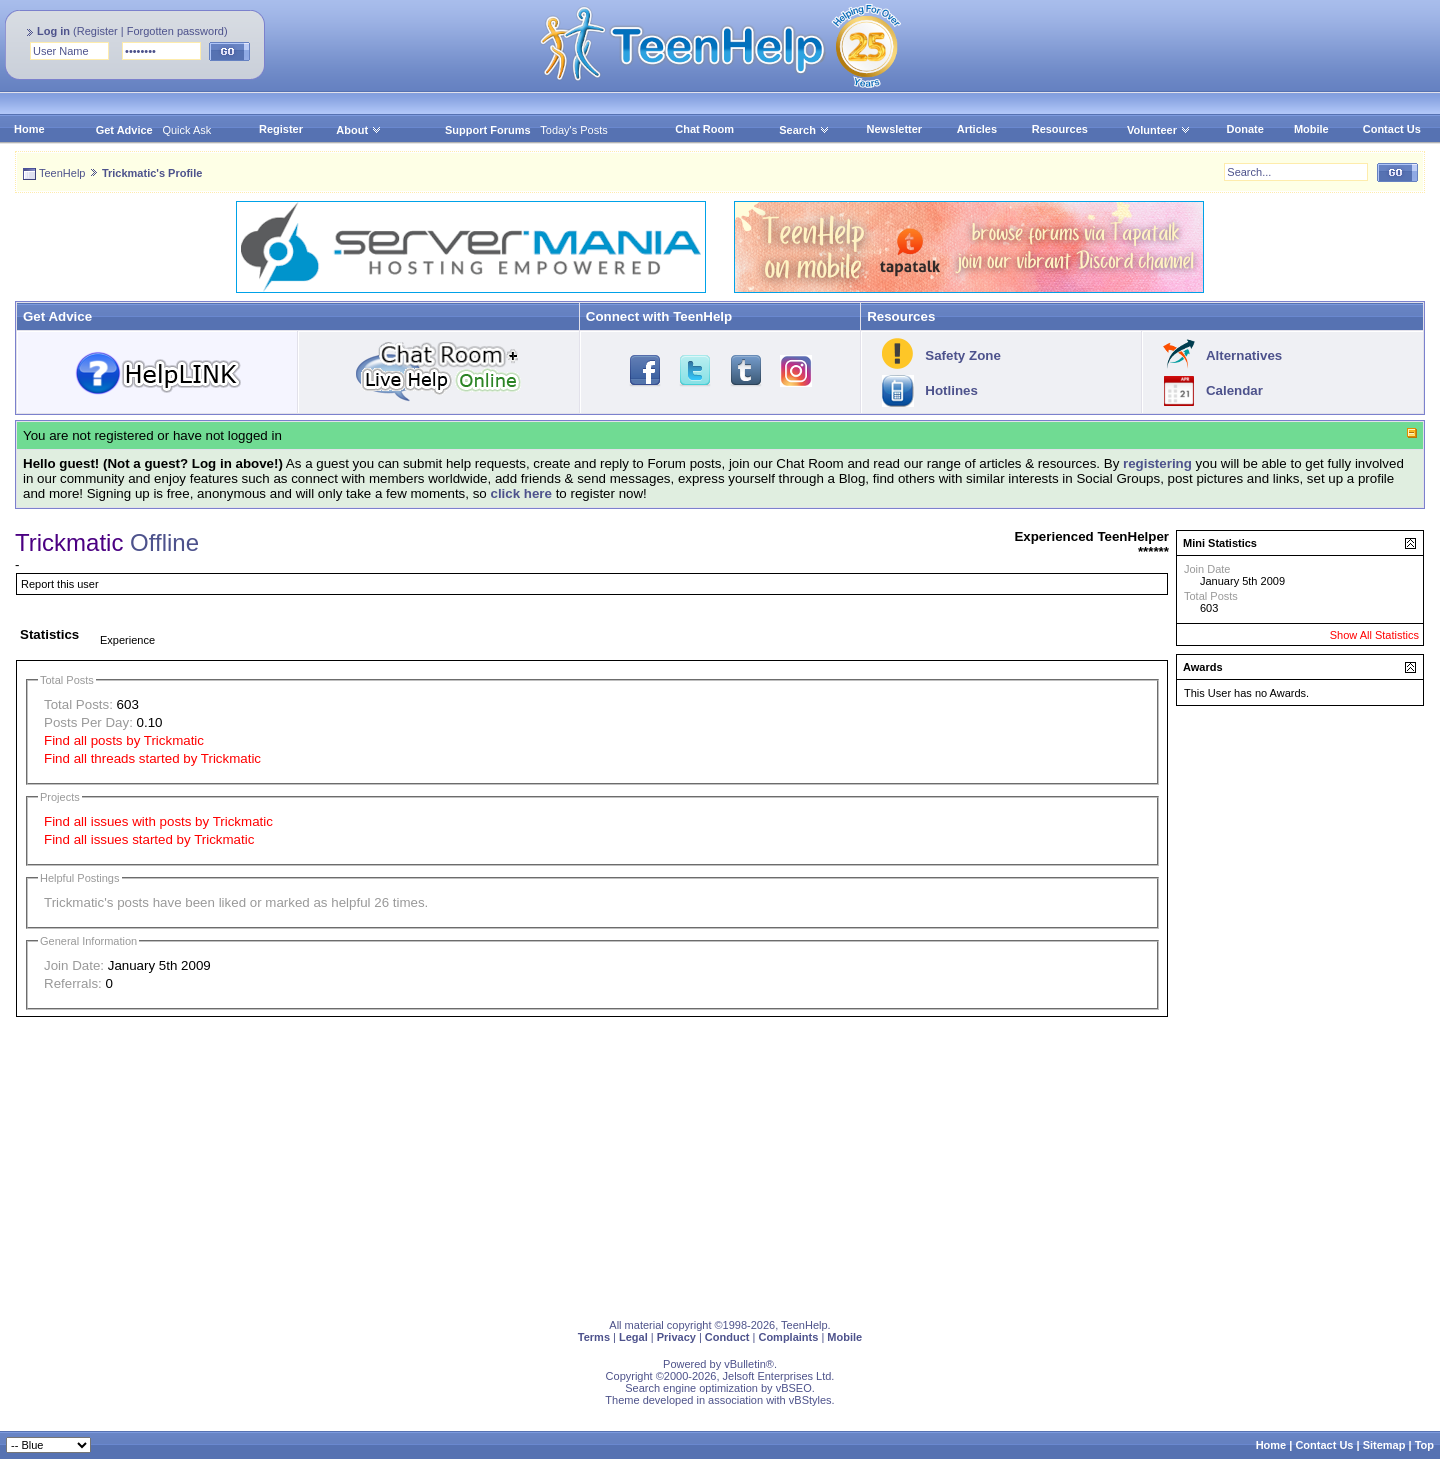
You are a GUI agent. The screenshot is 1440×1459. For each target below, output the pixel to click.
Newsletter (895, 129)
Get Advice (124, 130)
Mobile (1311, 129)
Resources (1060, 129)
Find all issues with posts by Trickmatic (158, 821)
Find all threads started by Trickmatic (152, 758)
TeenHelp (62, 173)
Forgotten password (175, 31)
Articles (977, 129)
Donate (1245, 129)
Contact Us (1392, 129)
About (352, 130)
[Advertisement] (615, 1164)
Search (804, 130)
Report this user (60, 584)
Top (1424, 1445)
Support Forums (488, 130)
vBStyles (810, 1400)
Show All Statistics (1374, 635)
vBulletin (745, 1364)
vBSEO (794, 1388)
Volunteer (1152, 130)
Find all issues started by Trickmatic (149, 839)
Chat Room (704, 129)
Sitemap (1384, 1445)
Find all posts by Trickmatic (124, 740)
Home (29, 129)
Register (97, 31)
